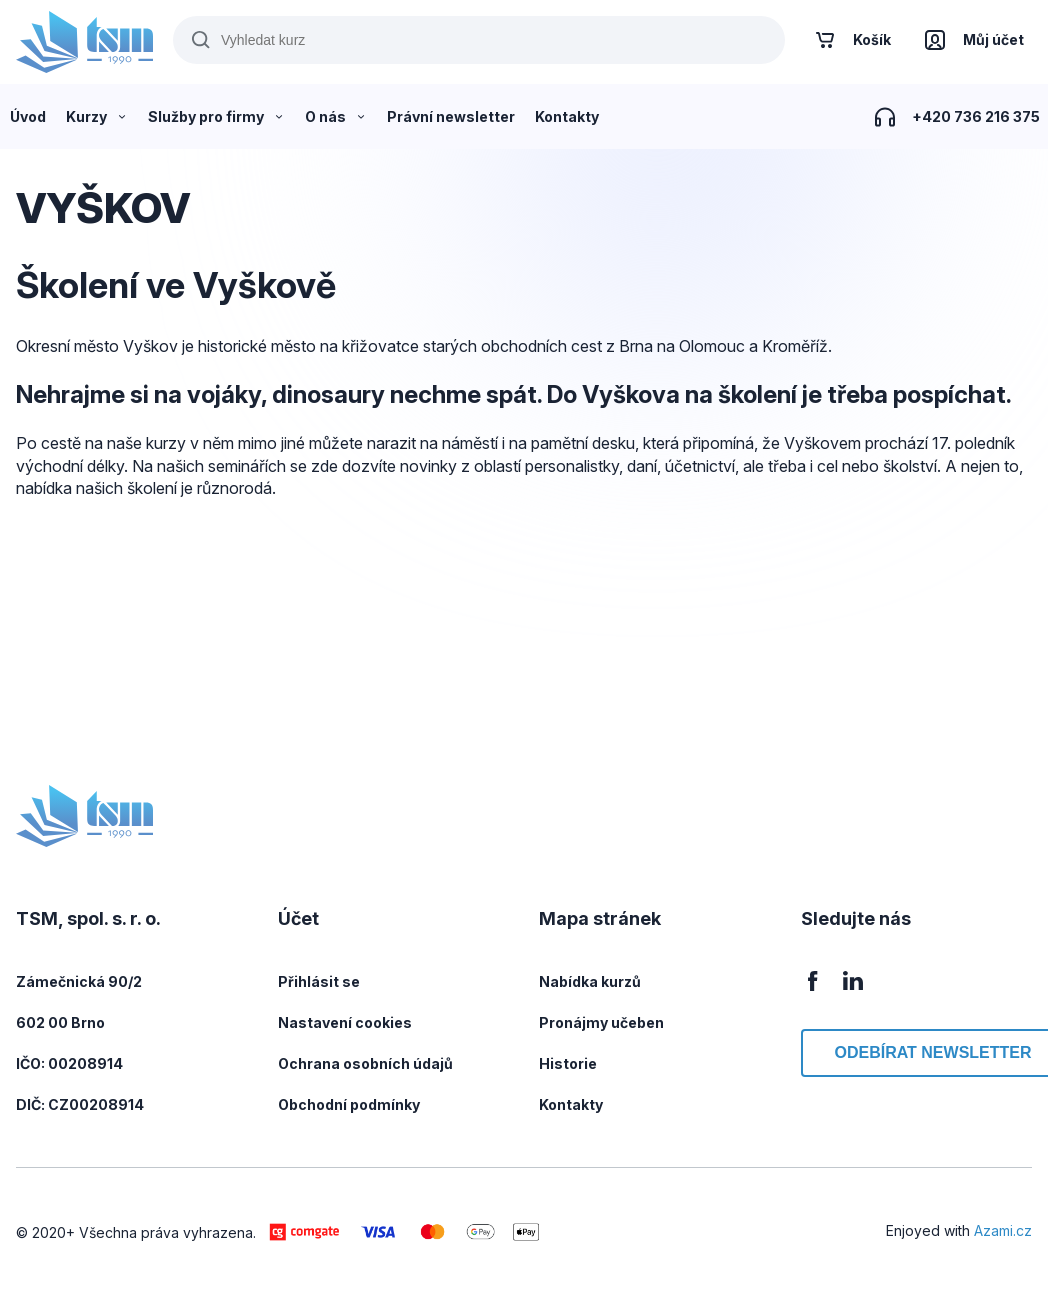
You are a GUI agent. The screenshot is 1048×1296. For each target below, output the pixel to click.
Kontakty (571, 1104)
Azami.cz (1003, 1230)
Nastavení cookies (345, 1022)
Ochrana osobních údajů (365, 1063)
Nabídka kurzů (590, 981)
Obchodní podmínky (349, 1104)
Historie (568, 1063)
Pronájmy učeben (601, 1022)
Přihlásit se (319, 981)
